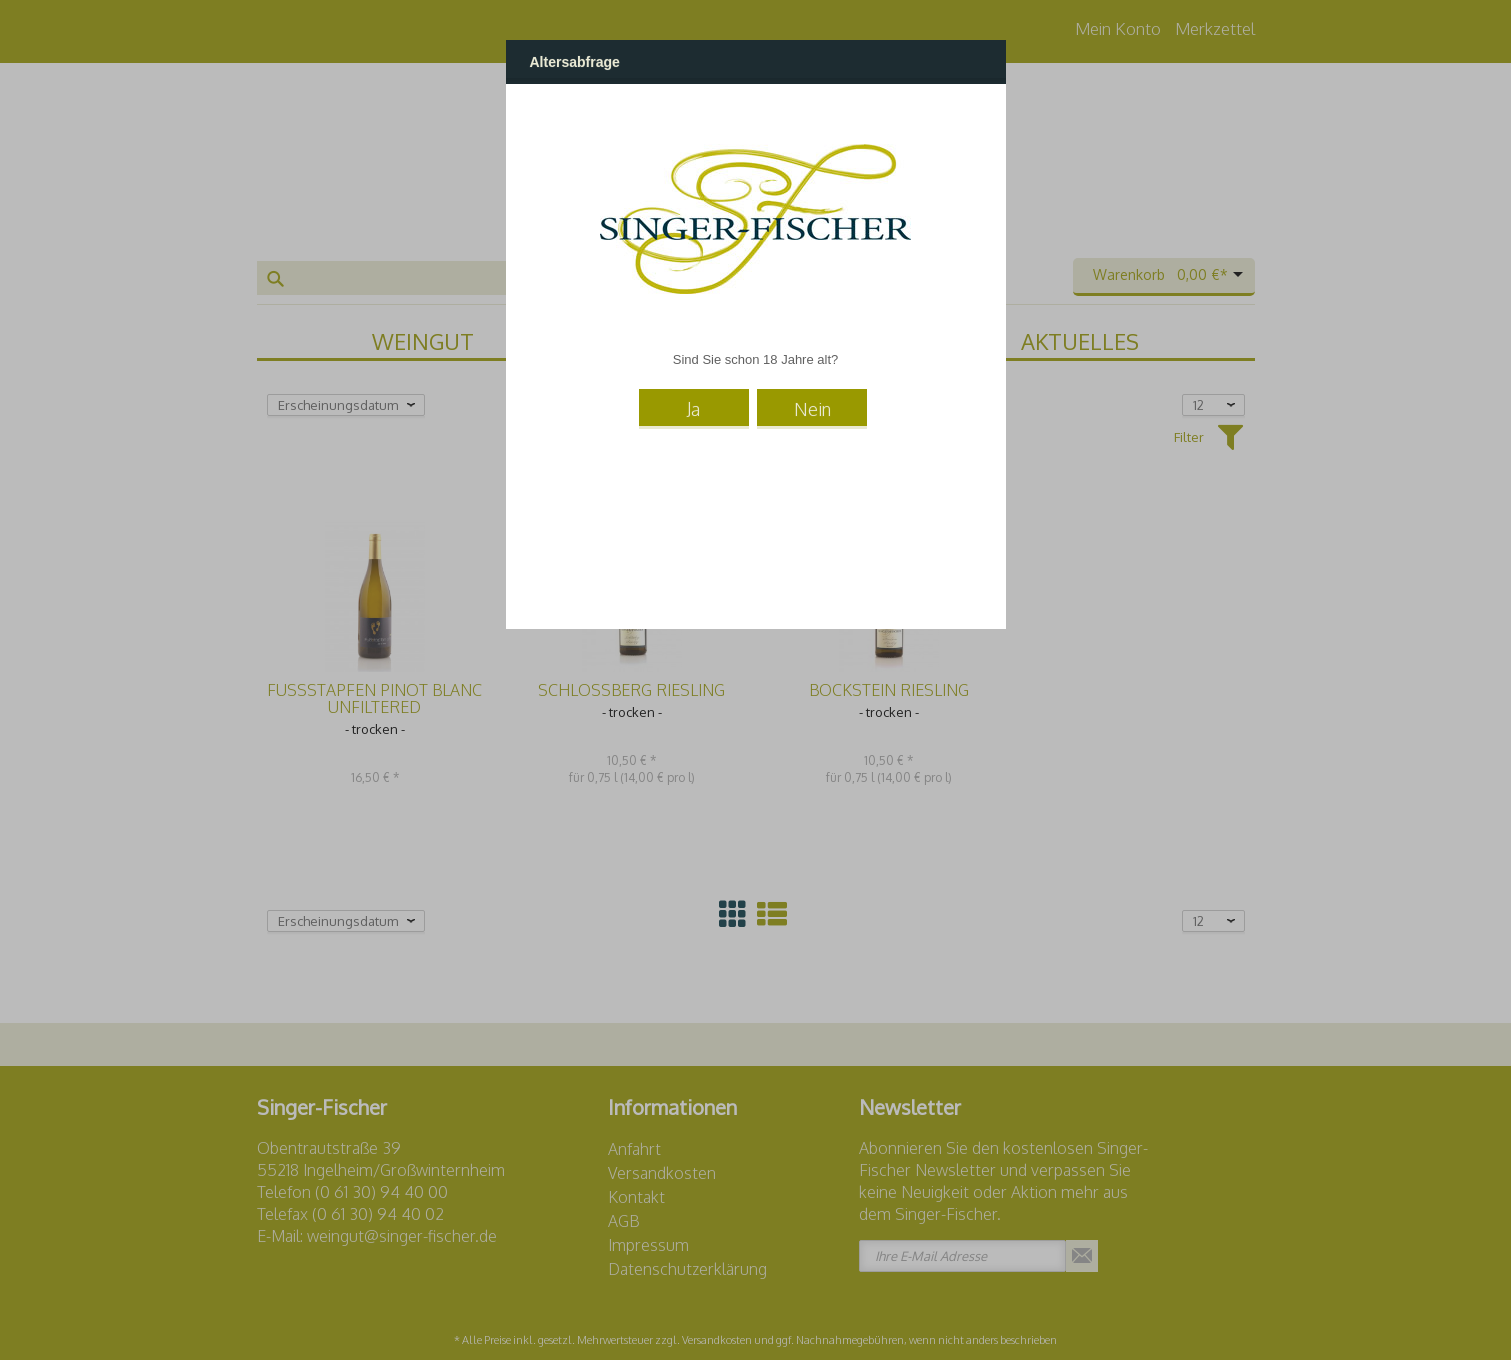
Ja (693, 409)
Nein (812, 409)
